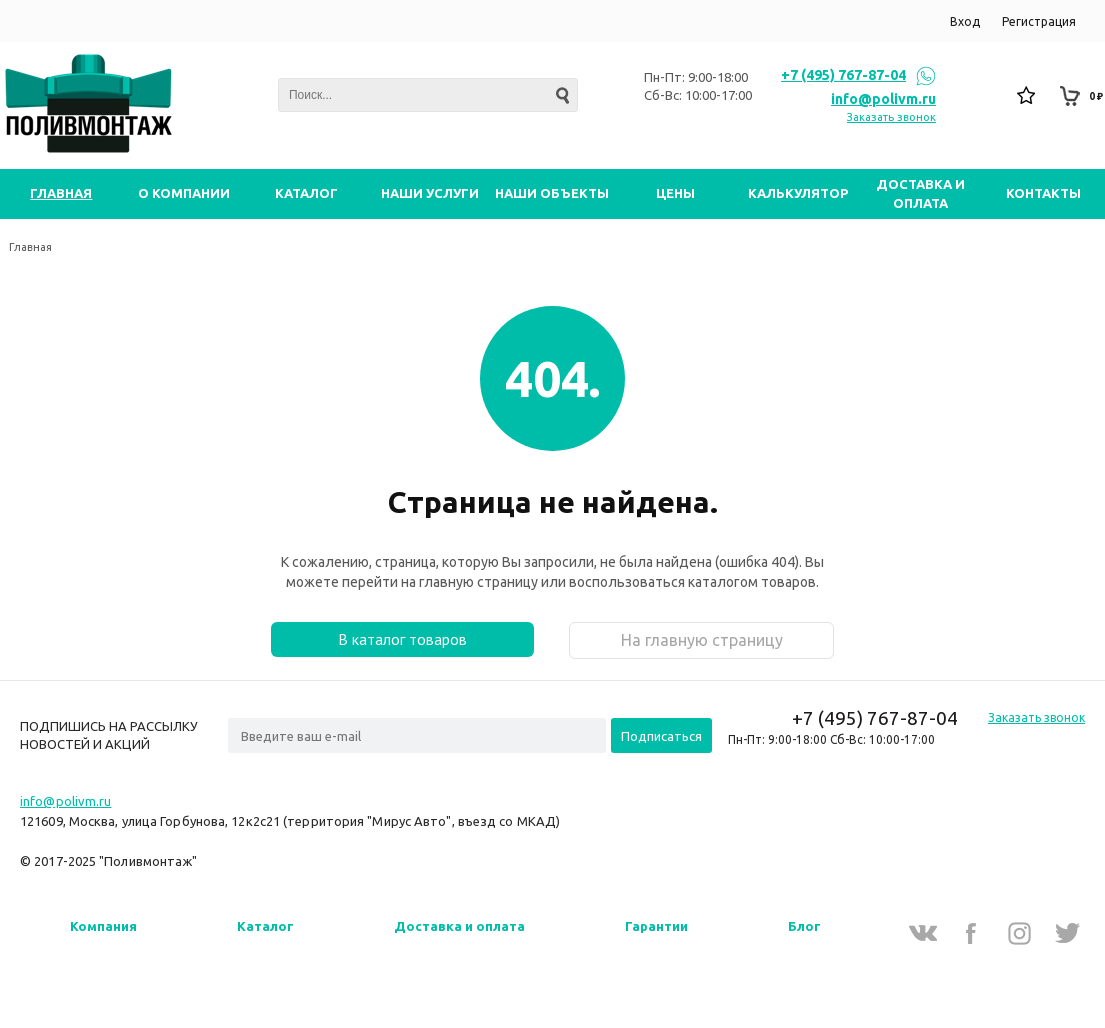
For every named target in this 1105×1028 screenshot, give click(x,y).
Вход (965, 21)
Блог (804, 926)
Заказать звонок (891, 117)
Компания (103, 926)
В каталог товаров (402, 639)
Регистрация (1039, 21)
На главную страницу (702, 640)
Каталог (265, 926)
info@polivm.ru (883, 99)
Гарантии (656, 926)
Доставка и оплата (459, 926)
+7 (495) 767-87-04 (843, 75)
